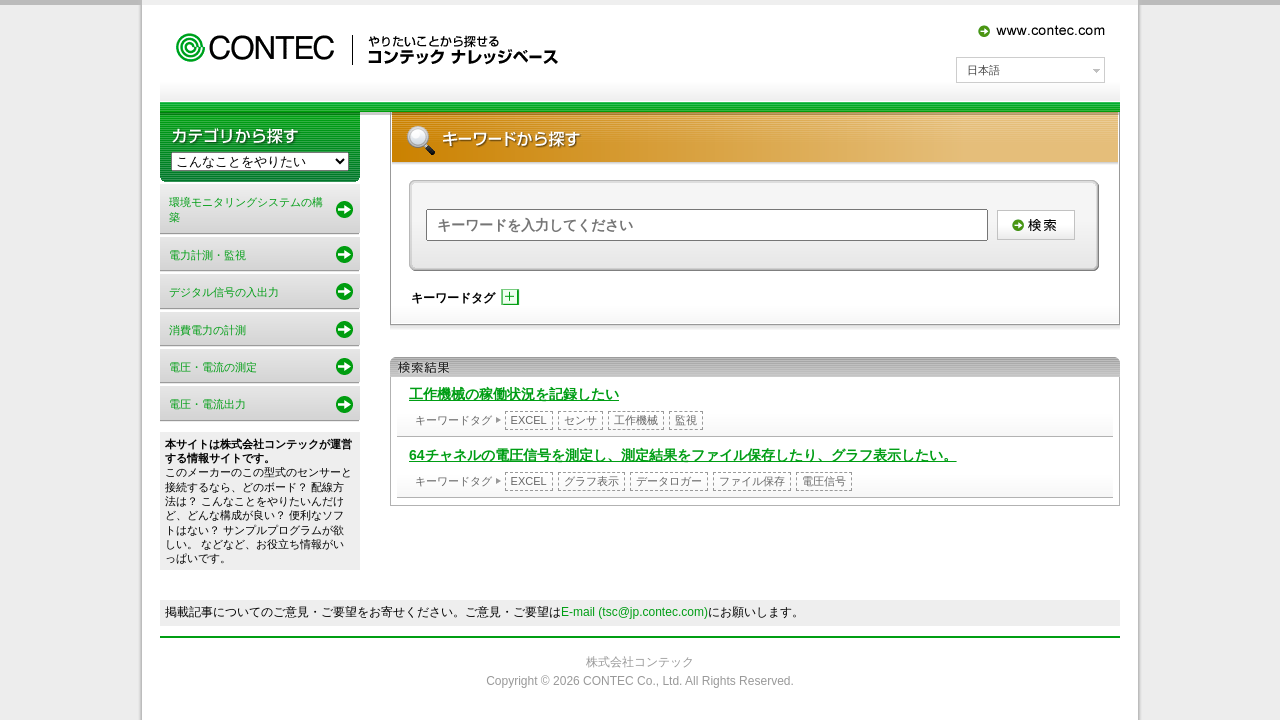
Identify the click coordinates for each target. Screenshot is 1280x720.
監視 (686, 420)
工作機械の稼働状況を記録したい (514, 394)
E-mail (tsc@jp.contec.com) (634, 612)
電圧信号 (824, 481)
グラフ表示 (591, 481)
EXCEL (529, 420)
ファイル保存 (752, 481)
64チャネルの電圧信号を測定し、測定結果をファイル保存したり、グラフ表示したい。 (683, 455)
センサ (580, 420)
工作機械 (636, 420)
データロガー (669, 481)
